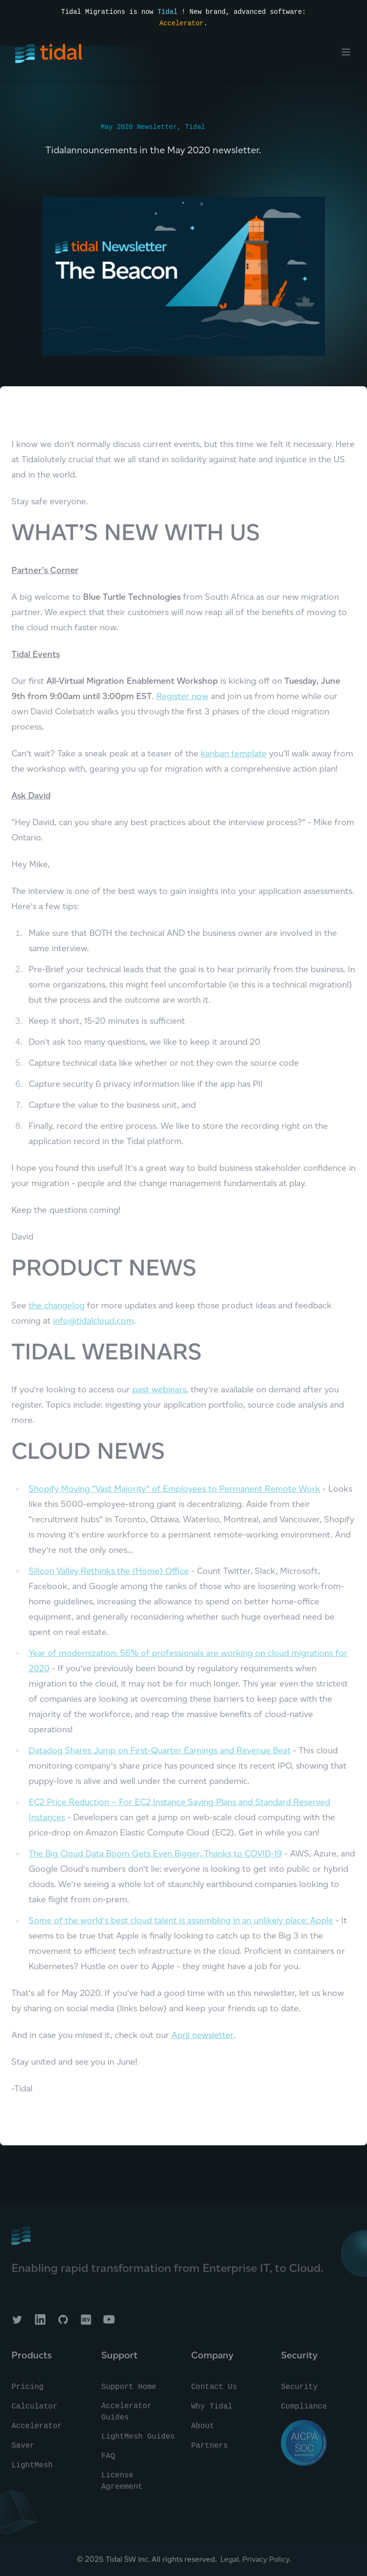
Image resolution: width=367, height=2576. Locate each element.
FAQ (108, 2460)
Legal (229, 2563)
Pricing (27, 2391)
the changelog (57, 1309)
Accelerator (182, 23)
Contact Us (214, 2391)
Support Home (128, 2391)
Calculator (34, 2410)
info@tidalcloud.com (93, 1325)
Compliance (304, 2410)
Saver (22, 2450)
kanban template (234, 758)
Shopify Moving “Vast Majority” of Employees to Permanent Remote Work (174, 1493)
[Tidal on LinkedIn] (40, 2324)
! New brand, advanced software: (241, 12)
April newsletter (203, 2039)
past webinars (159, 1394)
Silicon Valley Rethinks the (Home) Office (109, 1575)
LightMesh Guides (138, 2441)
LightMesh (32, 2469)
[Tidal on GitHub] (63, 2324)
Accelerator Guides (126, 2416)
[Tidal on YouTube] (109, 2324)
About (202, 2430)
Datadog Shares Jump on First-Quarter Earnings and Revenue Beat (160, 1754)
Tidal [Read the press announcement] (167, 12)
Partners (209, 2450)
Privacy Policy (265, 2563)
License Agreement (121, 2485)
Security (299, 2391)
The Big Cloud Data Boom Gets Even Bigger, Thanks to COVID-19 (155, 1858)
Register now (182, 700)
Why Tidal (211, 2410)
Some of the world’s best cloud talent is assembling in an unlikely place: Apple (181, 1924)
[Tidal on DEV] (86, 2324)
